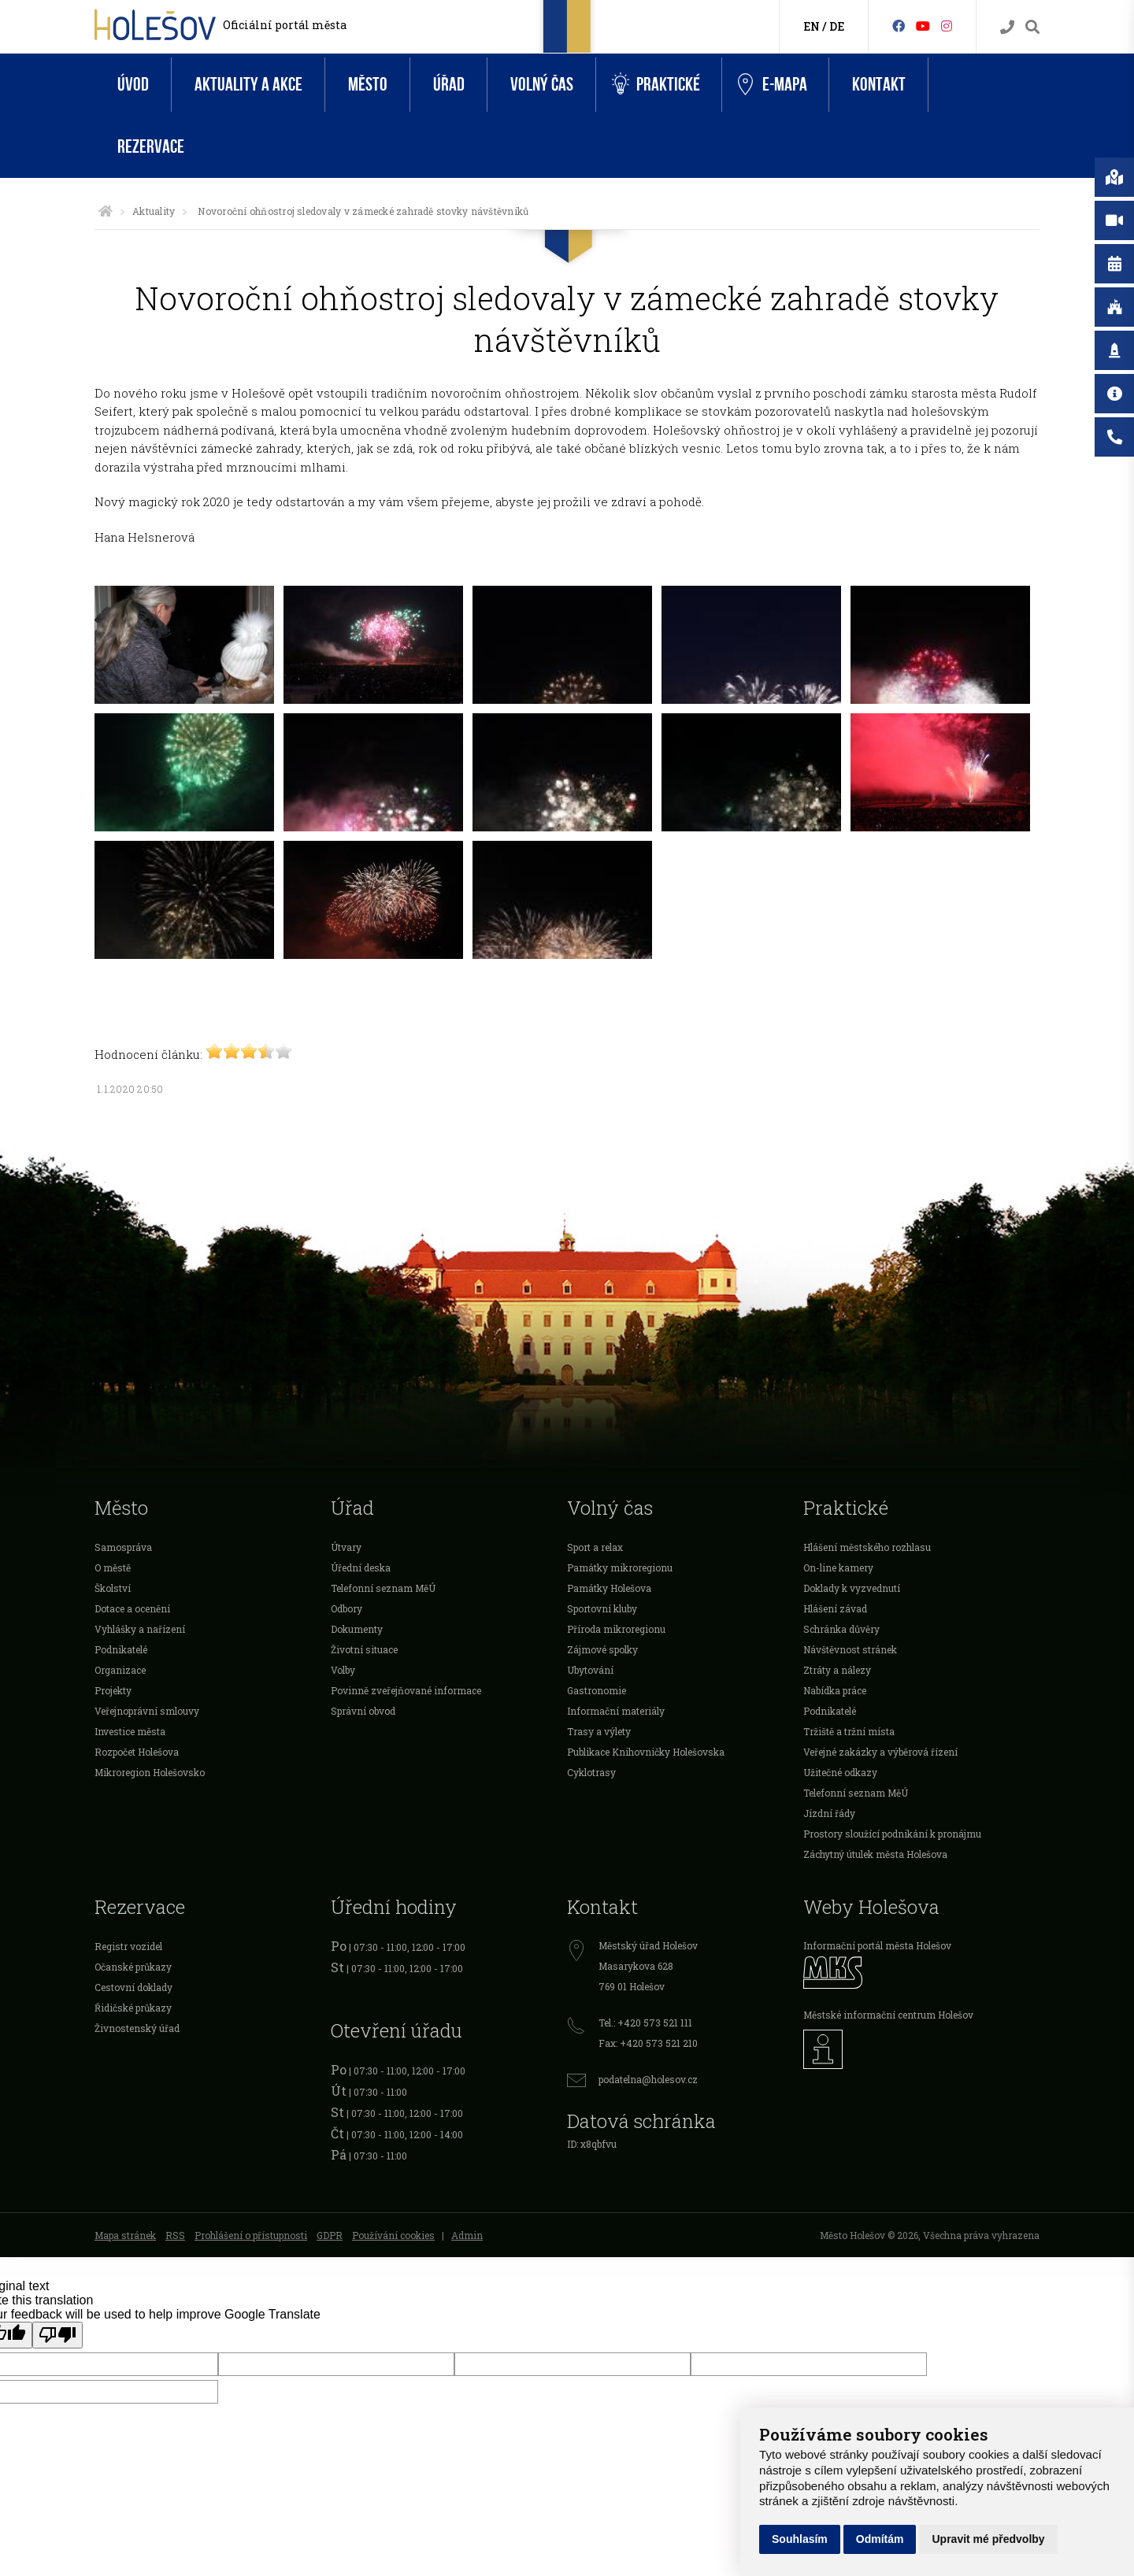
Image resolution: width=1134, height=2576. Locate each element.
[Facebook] (898, 25)
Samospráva (123, 1547)
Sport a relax (595, 1547)
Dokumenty (357, 1629)
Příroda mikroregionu (616, 1629)
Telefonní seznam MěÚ (383, 1588)
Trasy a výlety (599, 1731)
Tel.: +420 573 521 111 (645, 2022)
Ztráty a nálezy (837, 1670)
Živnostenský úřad (137, 2028)
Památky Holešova (609, 1588)
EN (811, 26)
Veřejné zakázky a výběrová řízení (880, 1751)
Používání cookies (393, 2235)
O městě (112, 1567)
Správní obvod (363, 1710)
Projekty (113, 1690)
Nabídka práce (834, 1690)
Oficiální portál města (284, 24)
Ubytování (590, 1670)
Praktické (656, 84)
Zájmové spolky (602, 1649)
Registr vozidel (128, 1946)
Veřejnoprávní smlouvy (146, 1710)
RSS (175, 2235)
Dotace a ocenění (132, 1608)
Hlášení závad (835, 1608)
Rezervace (150, 146)
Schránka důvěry (841, 1629)
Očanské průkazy (133, 1966)
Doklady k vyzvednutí (851, 1588)
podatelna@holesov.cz (648, 2079)
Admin (467, 2235)
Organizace (120, 1670)
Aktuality (153, 211)
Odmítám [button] (880, 2539)
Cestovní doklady (133, 1987)
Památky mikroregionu (620, 1567)
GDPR (330, 2235)
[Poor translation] (57, 2335)
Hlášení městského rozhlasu (867, 1547)
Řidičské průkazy (133, 2007)
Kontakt (879, 84)
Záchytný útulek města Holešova (875, 1854)
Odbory (346, 1608)
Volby (343, 1670)
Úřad (449, 84)
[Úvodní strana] (105, 211)
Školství (112, 1588)
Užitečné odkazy (840, 1772)
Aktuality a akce (248, 84)
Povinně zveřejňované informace (406, 1690)
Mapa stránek (125, 2235)
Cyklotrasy (591, 1772)
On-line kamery (838, 1567)
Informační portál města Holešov (877, 1945)
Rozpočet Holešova (136, 1751)
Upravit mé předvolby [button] (988, 2539)
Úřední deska (361, 1567)
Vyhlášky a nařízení (139, 1629)
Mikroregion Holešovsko (149, 1772)
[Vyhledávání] (1032, 27)
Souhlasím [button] (800, 2539)
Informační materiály (616, 1710)
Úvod (133, 84)
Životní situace (364, 1649)
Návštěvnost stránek (850, 1649)
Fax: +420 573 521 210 (648, 2043)
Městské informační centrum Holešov (888, 2014)
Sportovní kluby (602, 1608)
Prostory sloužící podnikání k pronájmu (892, 1833)
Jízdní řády (829, 1813)
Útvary (346, 1547)
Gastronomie (596, 1690)
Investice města (129, 1731)
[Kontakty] (1007, 27)
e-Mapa (772, 85)
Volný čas (541, 84)
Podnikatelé (120, 1649)
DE (836, 26)
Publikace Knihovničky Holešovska (645, 1751)
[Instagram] (946, 25)
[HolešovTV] (923, 25)
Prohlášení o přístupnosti (251, 2235)
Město (367, 84)
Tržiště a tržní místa (849, 1731)
